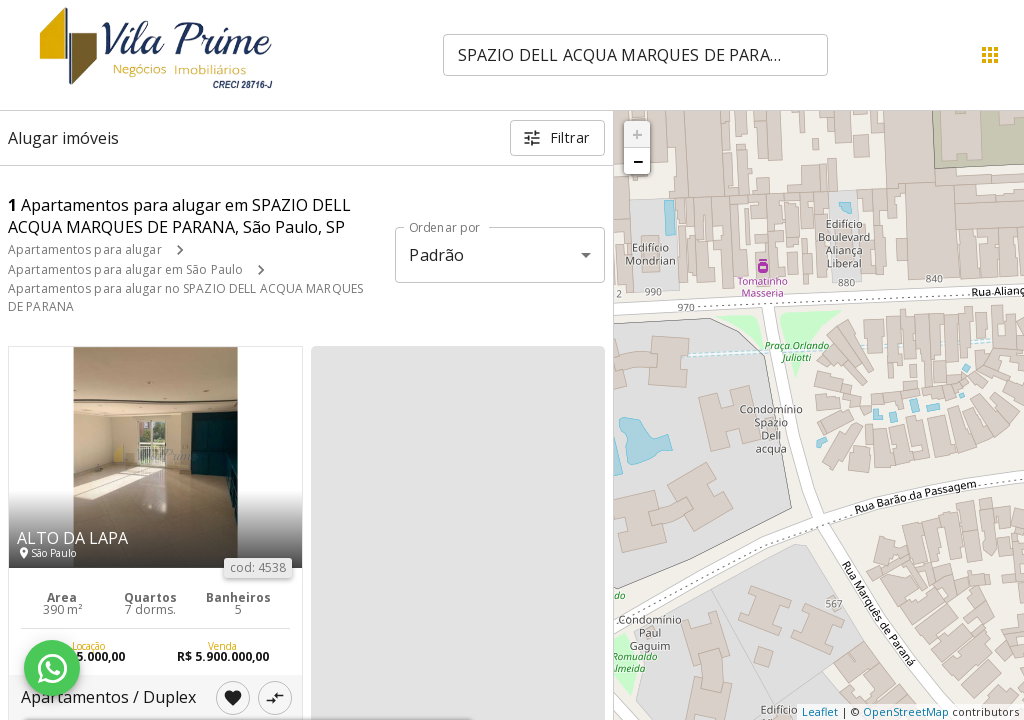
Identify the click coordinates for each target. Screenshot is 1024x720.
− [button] (638, 161)
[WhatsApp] (52, 668)
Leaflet (820, 711)
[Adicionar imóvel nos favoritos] (233, 698)
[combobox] (635, 55)
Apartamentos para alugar (85, 249)
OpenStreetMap (906, 711)
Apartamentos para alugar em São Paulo (125, 269)
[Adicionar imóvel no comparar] (275, 698)
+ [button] (637, 134)
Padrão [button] (436, 255)
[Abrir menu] (990, 55)
